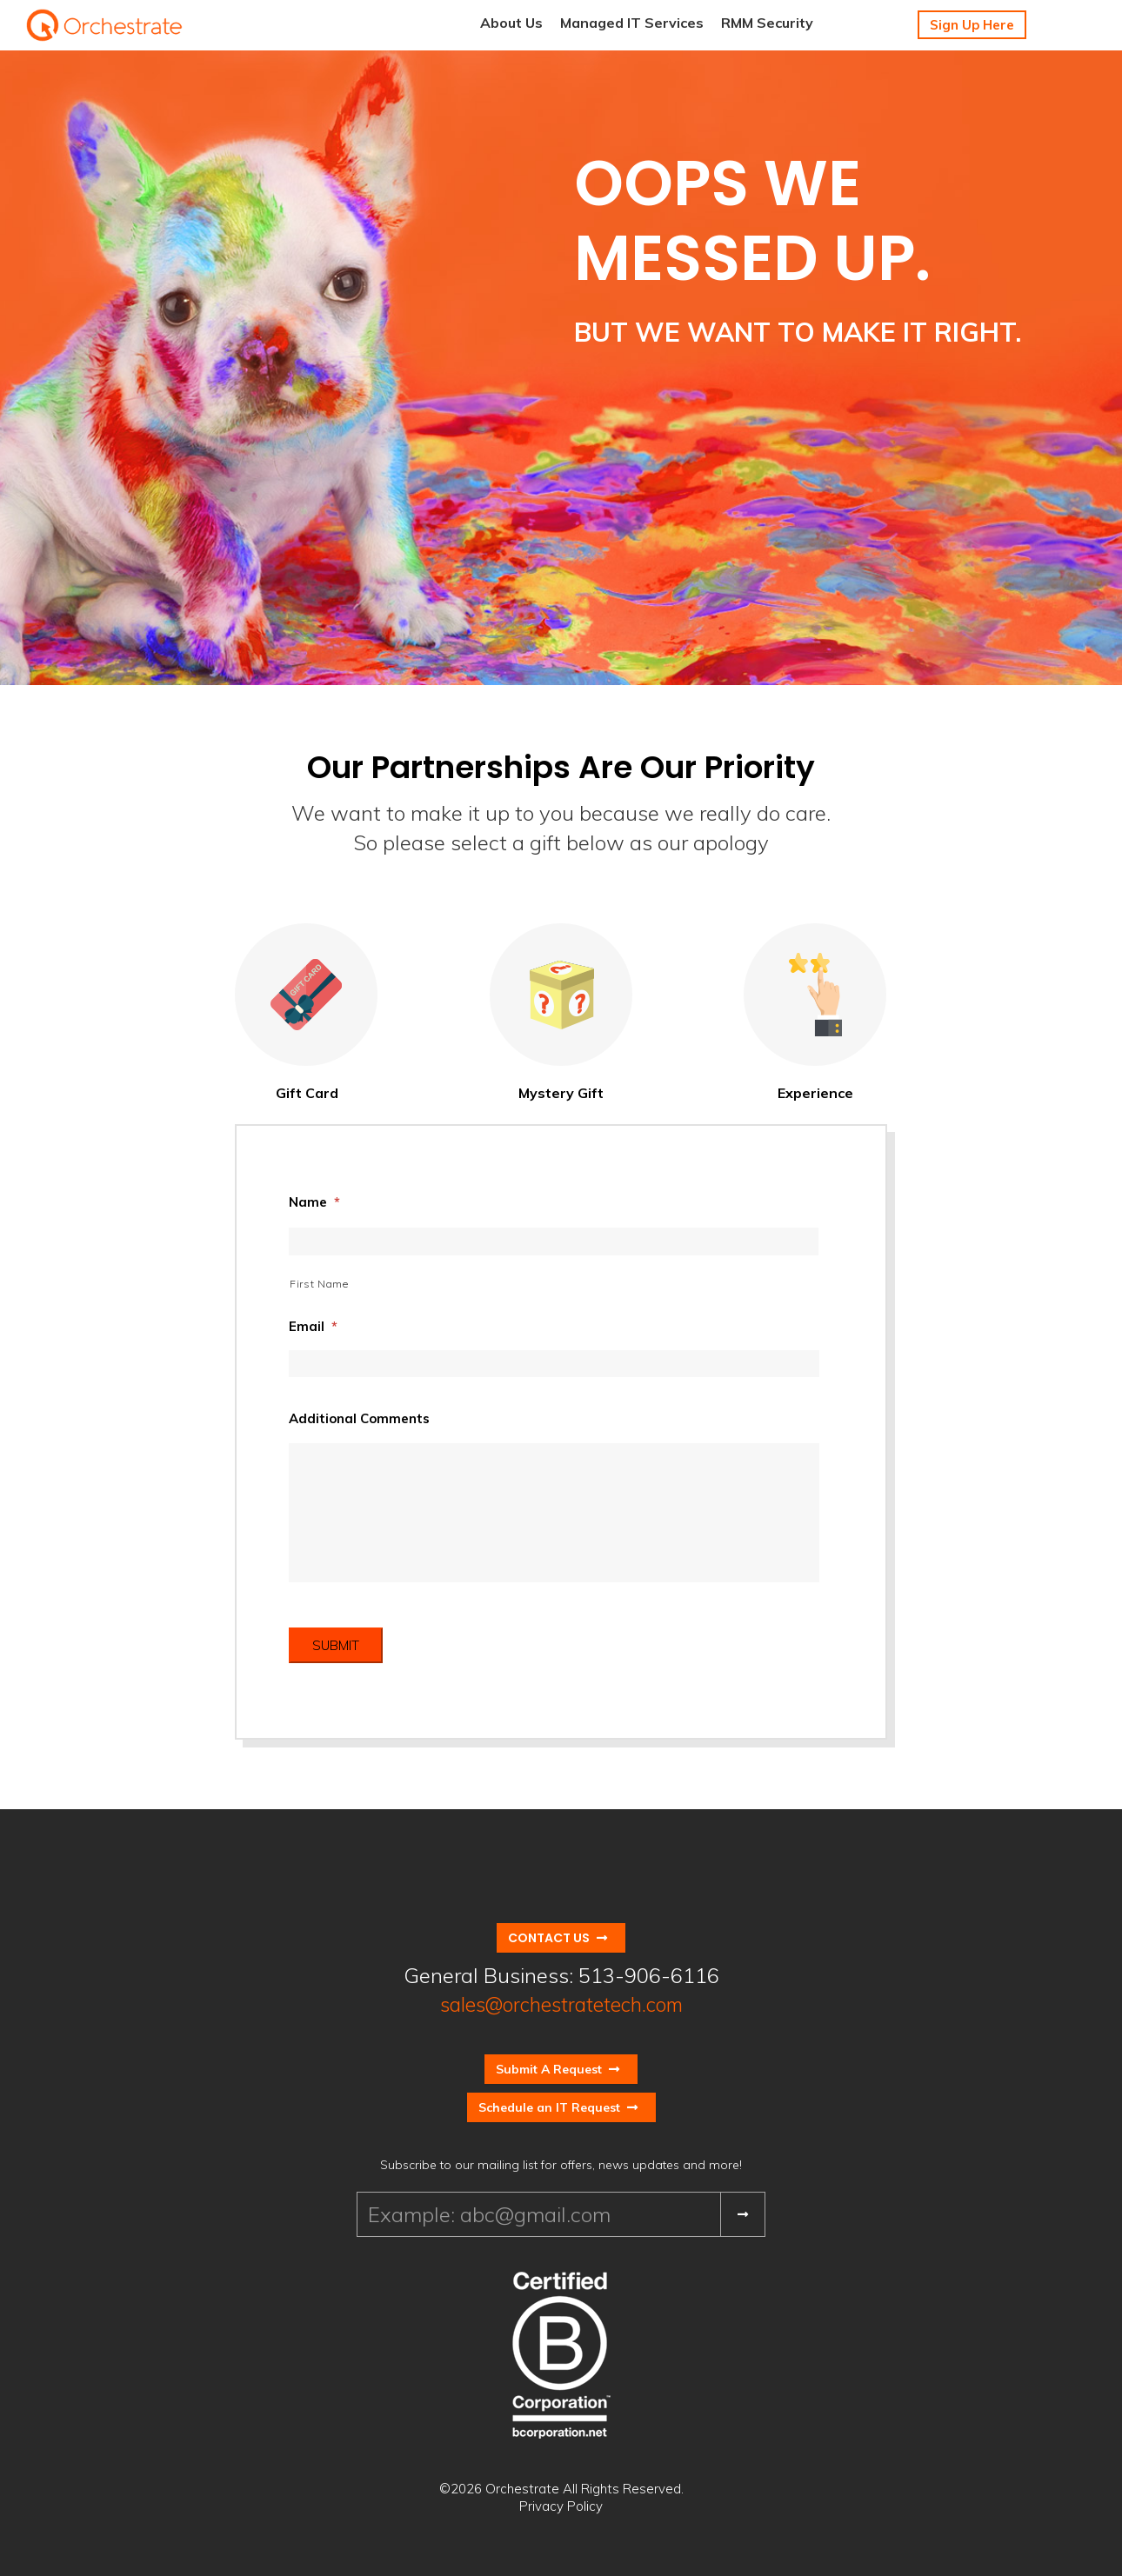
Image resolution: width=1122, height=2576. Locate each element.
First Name (319, 1283)
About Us (511, 22)
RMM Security (767, 22)
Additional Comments (359, 1418)
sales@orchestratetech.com (561, 2004)
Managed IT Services (632, 22)
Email (313, 1326)
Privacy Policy (561, 2506)
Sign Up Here (972, 25)
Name (314, 1202)
